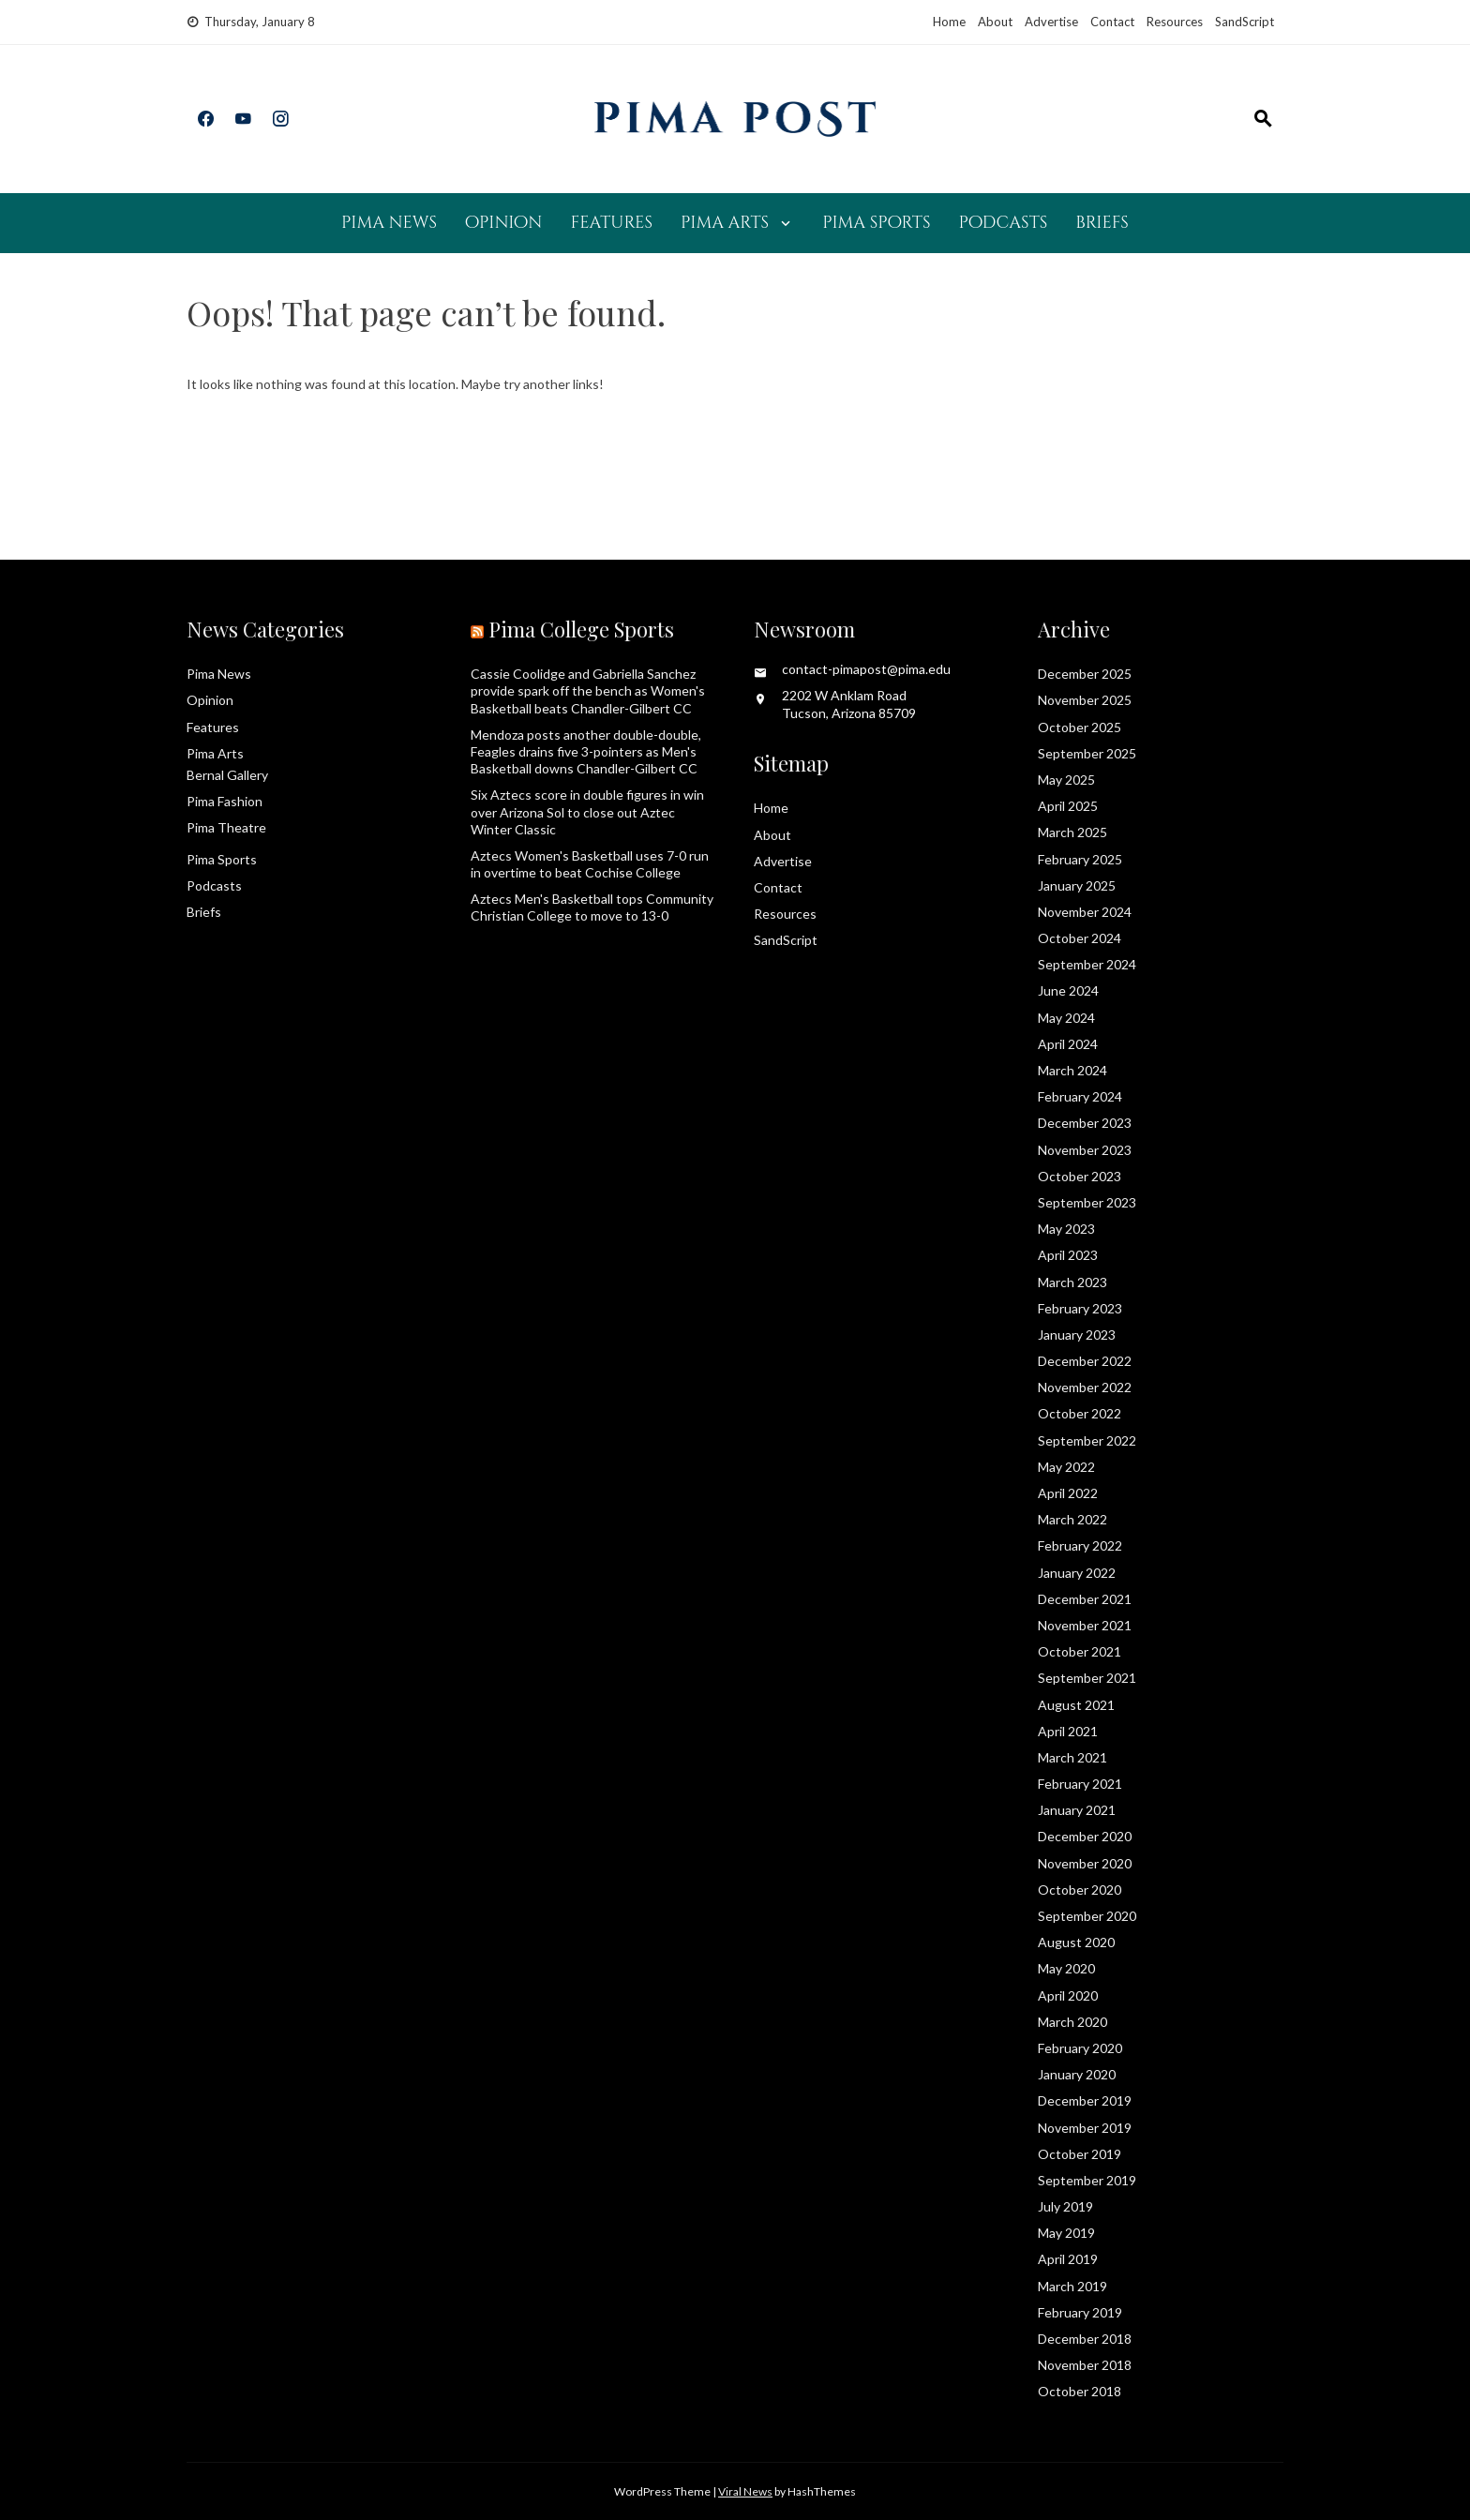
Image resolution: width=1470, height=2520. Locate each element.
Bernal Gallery (227, 775)
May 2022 (1066, 1467)
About (995, 21)
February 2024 (1080, 1096)
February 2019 (1080, 2312)
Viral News (745, 2491)
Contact (1112, 21)
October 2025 (1079, 727)
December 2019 (1085, 2100)
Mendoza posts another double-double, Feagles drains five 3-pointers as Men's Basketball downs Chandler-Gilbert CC (586, 751)
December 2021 (1085, 1599)
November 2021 (1085, 1625)
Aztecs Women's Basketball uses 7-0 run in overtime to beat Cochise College (590, 864)
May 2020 (1066, 1968)
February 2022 (1080, 1545)
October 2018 (1079, 2391)
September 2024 (1087, 964)
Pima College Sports (581, 629)
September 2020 (1087, 1916)
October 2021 (1079, 1651)
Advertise (1051, 21)
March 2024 (1072, 1070)
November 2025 (1085, 700)
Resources (1175, 21)
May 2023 (1066, 1229)
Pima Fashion (224, 801)
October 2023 (1079, 1176)
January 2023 (1077, 1334)
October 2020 (1079, 1890)
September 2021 (1087, 1678)
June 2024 (1068, 990)
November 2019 (1085, 2128)
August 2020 (1076, 1942)
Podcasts (1002, 222)
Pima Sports (876, 222)
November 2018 (1085, 2365)
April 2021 (1068, 1731)
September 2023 (1087, 1202)
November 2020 (1085, 1863)
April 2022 (1068, 1493)
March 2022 (1072, 1519)
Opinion (503, 222)
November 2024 (1085, 912)
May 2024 (1066, 1018)
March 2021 (1072, 1757)
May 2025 (1066, 780)
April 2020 (1068, 1995)
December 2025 (1085, 674)
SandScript (1244, 21)
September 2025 (1087, 753)
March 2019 (1072, 2286)
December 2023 (1085, 1123)
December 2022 (1085, 1361)
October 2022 (1079, 1413)
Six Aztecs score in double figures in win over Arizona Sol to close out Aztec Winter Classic (587, 811)
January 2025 (1077, 885)
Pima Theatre (226, 827)
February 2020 (1080, 2048)
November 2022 (1085, 1387)
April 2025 (1068, 806)
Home (949, 21)
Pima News (389, 222)
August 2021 (1076, 1705)
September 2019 (1087, 2180)
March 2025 (1072, 832)
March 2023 (1072, 1282)
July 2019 (1065, 2206)
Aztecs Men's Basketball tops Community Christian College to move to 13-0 (592, 907)
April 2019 (1068, 2259)
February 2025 (1080, 859)
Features (611, 222)
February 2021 (1080, 1784)
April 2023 (1068, 1255)
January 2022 (1077, 1573)
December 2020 (1085, 1836)
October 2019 (1079, 2154)
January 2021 (1077, 1810)
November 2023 (1085, 1150)
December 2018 (1085, 2339)
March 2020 (1072, 2022)
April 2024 (1068, 1044)
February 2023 (1080, 1308)
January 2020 (1077, 2074)
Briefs (1102, 222)
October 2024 (1079, 938)
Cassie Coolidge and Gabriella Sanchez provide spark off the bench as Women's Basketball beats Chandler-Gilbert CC (588, 690)
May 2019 (1066, 2233)
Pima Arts (725, 222)
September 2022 (1087, 1440)
